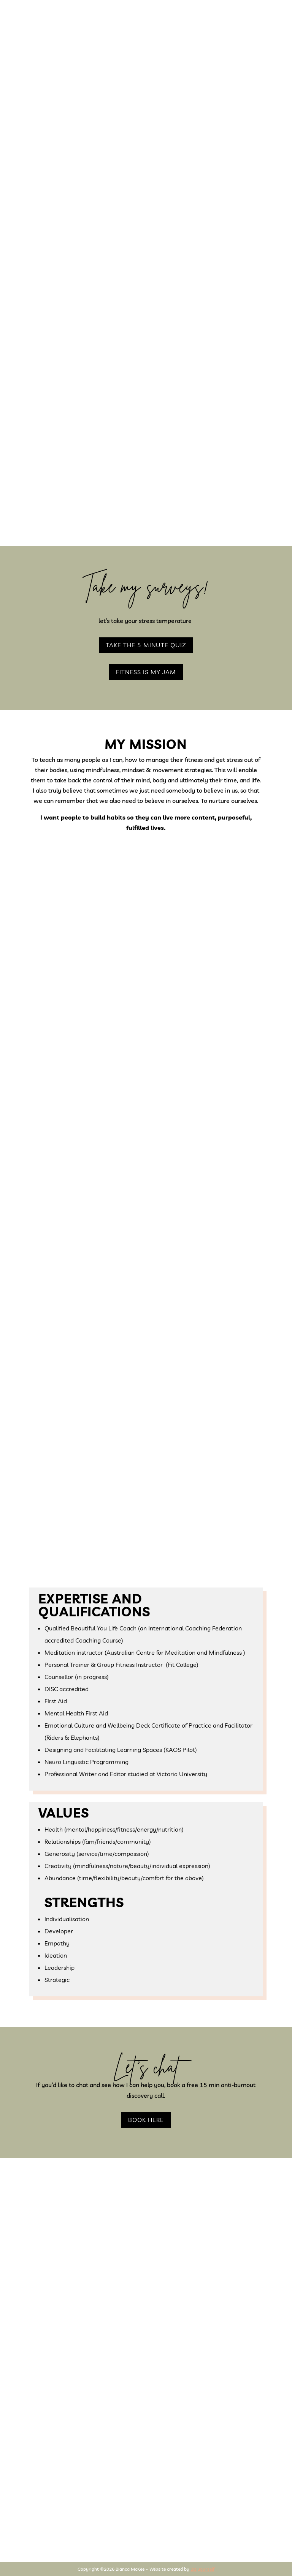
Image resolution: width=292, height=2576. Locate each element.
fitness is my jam (146, 672)
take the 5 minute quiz (146, 645)
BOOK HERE (146, 2120)
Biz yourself (202, 2569)
